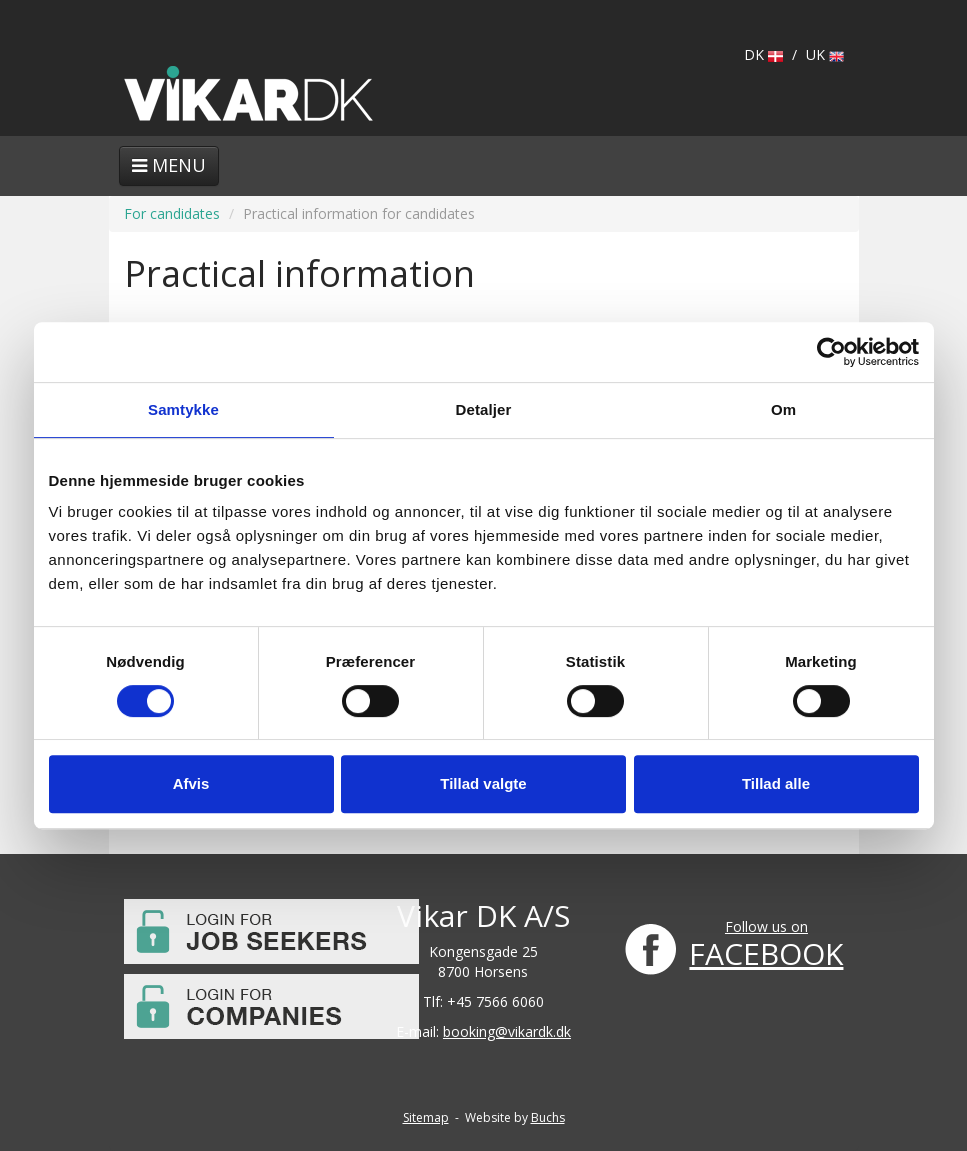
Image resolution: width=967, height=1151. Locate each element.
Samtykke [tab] (183, 409)
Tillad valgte (483, 783)
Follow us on (766, 926)
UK (825, 54)
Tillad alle (776, 783)
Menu (169, 165)
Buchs (548, 1117)
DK (763, 54)
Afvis (191, 783)
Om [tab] (783, 409)
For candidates (172, 213)
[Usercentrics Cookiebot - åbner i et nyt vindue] (831, 352)
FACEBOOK (766, 953)
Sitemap (426, 1117)
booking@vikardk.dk (507, 1031)
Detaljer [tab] (484, 409)
